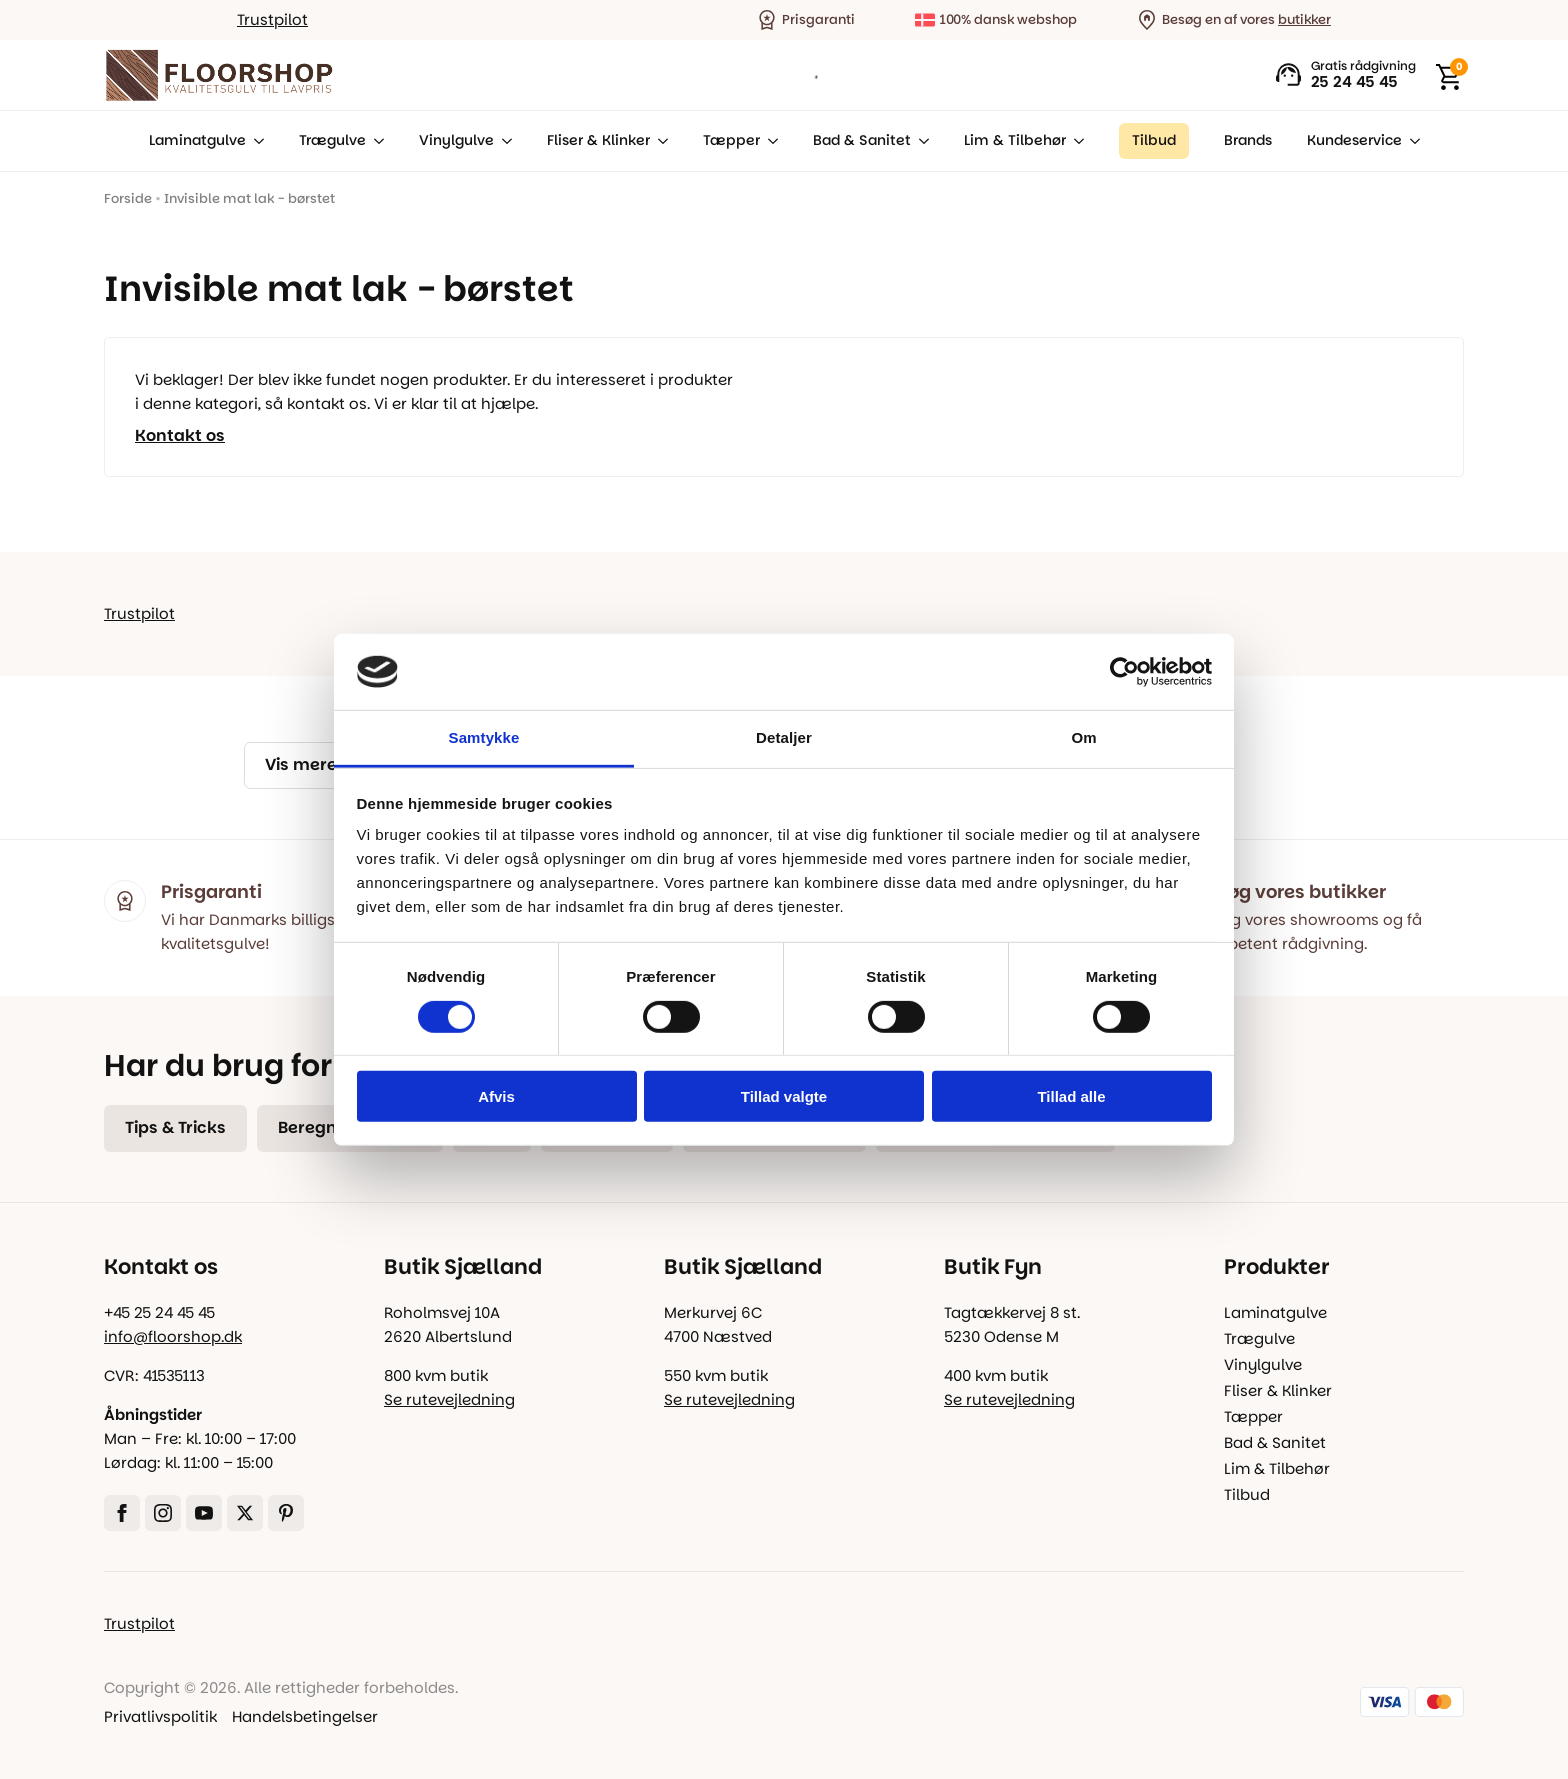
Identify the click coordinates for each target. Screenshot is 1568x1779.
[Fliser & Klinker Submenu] (659, 141)
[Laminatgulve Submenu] (255, 141)
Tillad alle (1071, 1096)
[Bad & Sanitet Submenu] (920, 141)
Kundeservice (1354, 140)
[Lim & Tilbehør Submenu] (1075, 141)
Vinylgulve (456, 140)
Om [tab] (1083, 737)
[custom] (286, 1513)
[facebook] (122, 1513)
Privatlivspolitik (160, 1716)
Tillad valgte (784, 1096)
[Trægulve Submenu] (375, 141)
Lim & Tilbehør (1015, 140)
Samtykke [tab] (484, 737)
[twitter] (245, 1513)
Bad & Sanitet (862, 140)
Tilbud (1247, 1494)
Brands (1248, 140)
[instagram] (163, 1513)
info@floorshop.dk (173, 1336)
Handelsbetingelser (305, 1716)
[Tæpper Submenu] (769, 141)
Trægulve (332, 140)
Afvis (496, 1096)
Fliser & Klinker (598, 140)
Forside (128, 198)
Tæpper (731, 140)
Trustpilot (272, 19)
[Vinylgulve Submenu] (503, 141)
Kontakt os (180, 436)
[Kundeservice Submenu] (1411, 141)
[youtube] (204, 1513)
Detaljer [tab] (784, 737)
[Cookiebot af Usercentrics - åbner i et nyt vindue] (1124, 672)
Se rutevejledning (449, 1399)
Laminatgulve (197, 140)
